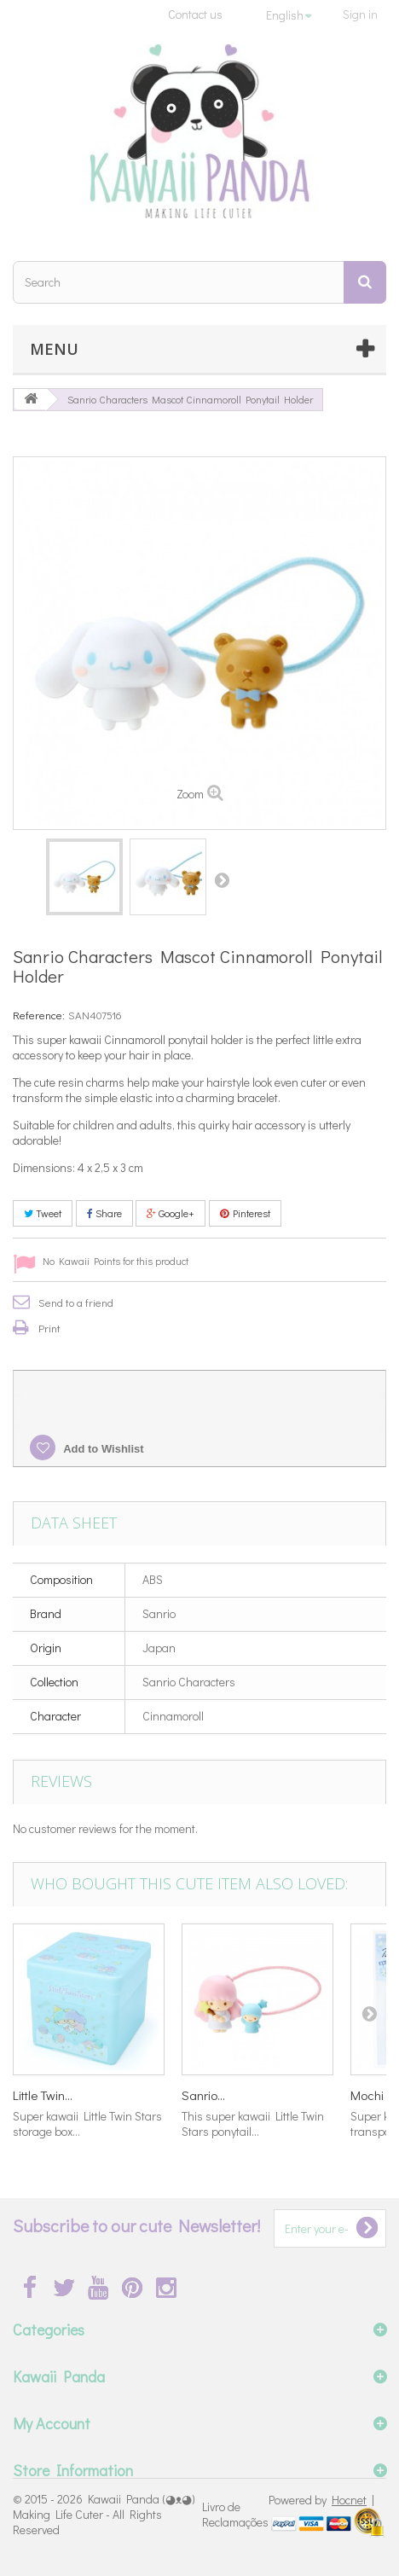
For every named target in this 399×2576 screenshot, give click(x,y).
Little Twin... (42, 2094)
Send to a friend (75, 1302)
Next (221, 879)
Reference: (39, 1014)
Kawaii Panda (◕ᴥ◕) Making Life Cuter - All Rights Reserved (104, 2514)
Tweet (42, 1213)
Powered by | (321, 2500)
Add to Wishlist (102, 1448)
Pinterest (245, 1213)
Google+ (170, 1213)
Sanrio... (203, 2094)
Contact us (195, 14)
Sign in (360, 14)
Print (49, 1327)
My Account (51, 2423)
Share (104, 1213)
